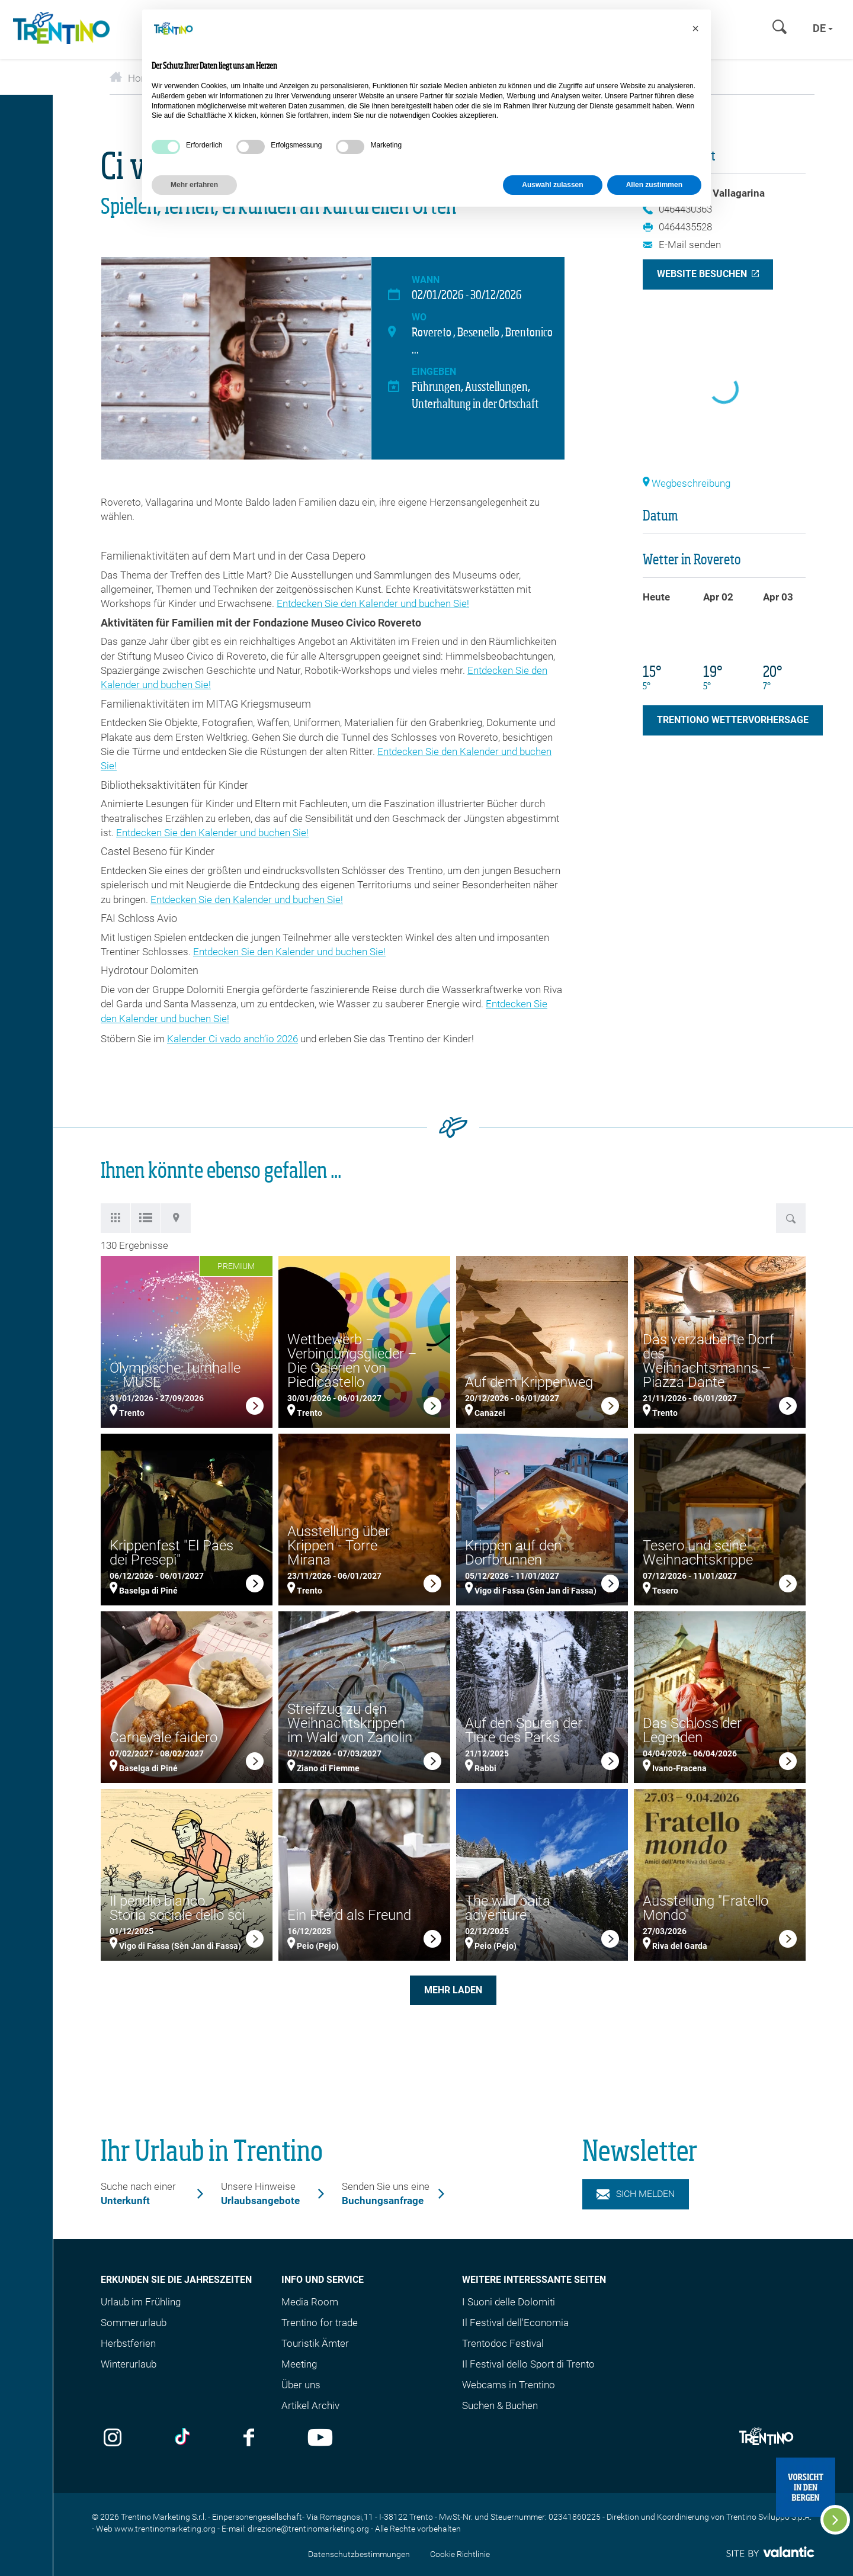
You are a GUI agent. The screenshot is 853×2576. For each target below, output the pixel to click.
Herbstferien (128, 2343)
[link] (255, 1407)
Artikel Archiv (310, 2405)
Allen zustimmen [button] (654, 185)
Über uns (300, 2385)
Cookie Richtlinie (460, 2554)
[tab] (115, 1218)
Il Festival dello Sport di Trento (528, 2364)
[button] (695, 28)
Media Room (309, 2302)
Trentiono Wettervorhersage (733, 719)
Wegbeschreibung (686, 483)
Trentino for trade (319, 2322)
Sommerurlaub (133, 2322)
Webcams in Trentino (508, 2385)
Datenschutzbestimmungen (359, 2554)
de (823, 28)
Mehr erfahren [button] (194, 185)
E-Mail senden (682, 244)
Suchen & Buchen (500, 2405)
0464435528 (677, 227)
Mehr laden (453, 1990)
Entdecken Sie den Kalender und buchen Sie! (373, 603)
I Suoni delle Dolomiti (508, 2302)
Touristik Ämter (315, 2343)
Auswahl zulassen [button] (552, 185)
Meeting (299, 2364)
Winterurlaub (128, 2364)
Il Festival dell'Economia (515, 2322)
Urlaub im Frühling (141, 2302)
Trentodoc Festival (503, 2343)
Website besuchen (702, 274)
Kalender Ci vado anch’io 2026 (232, 1039)
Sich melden (636, 2193)
